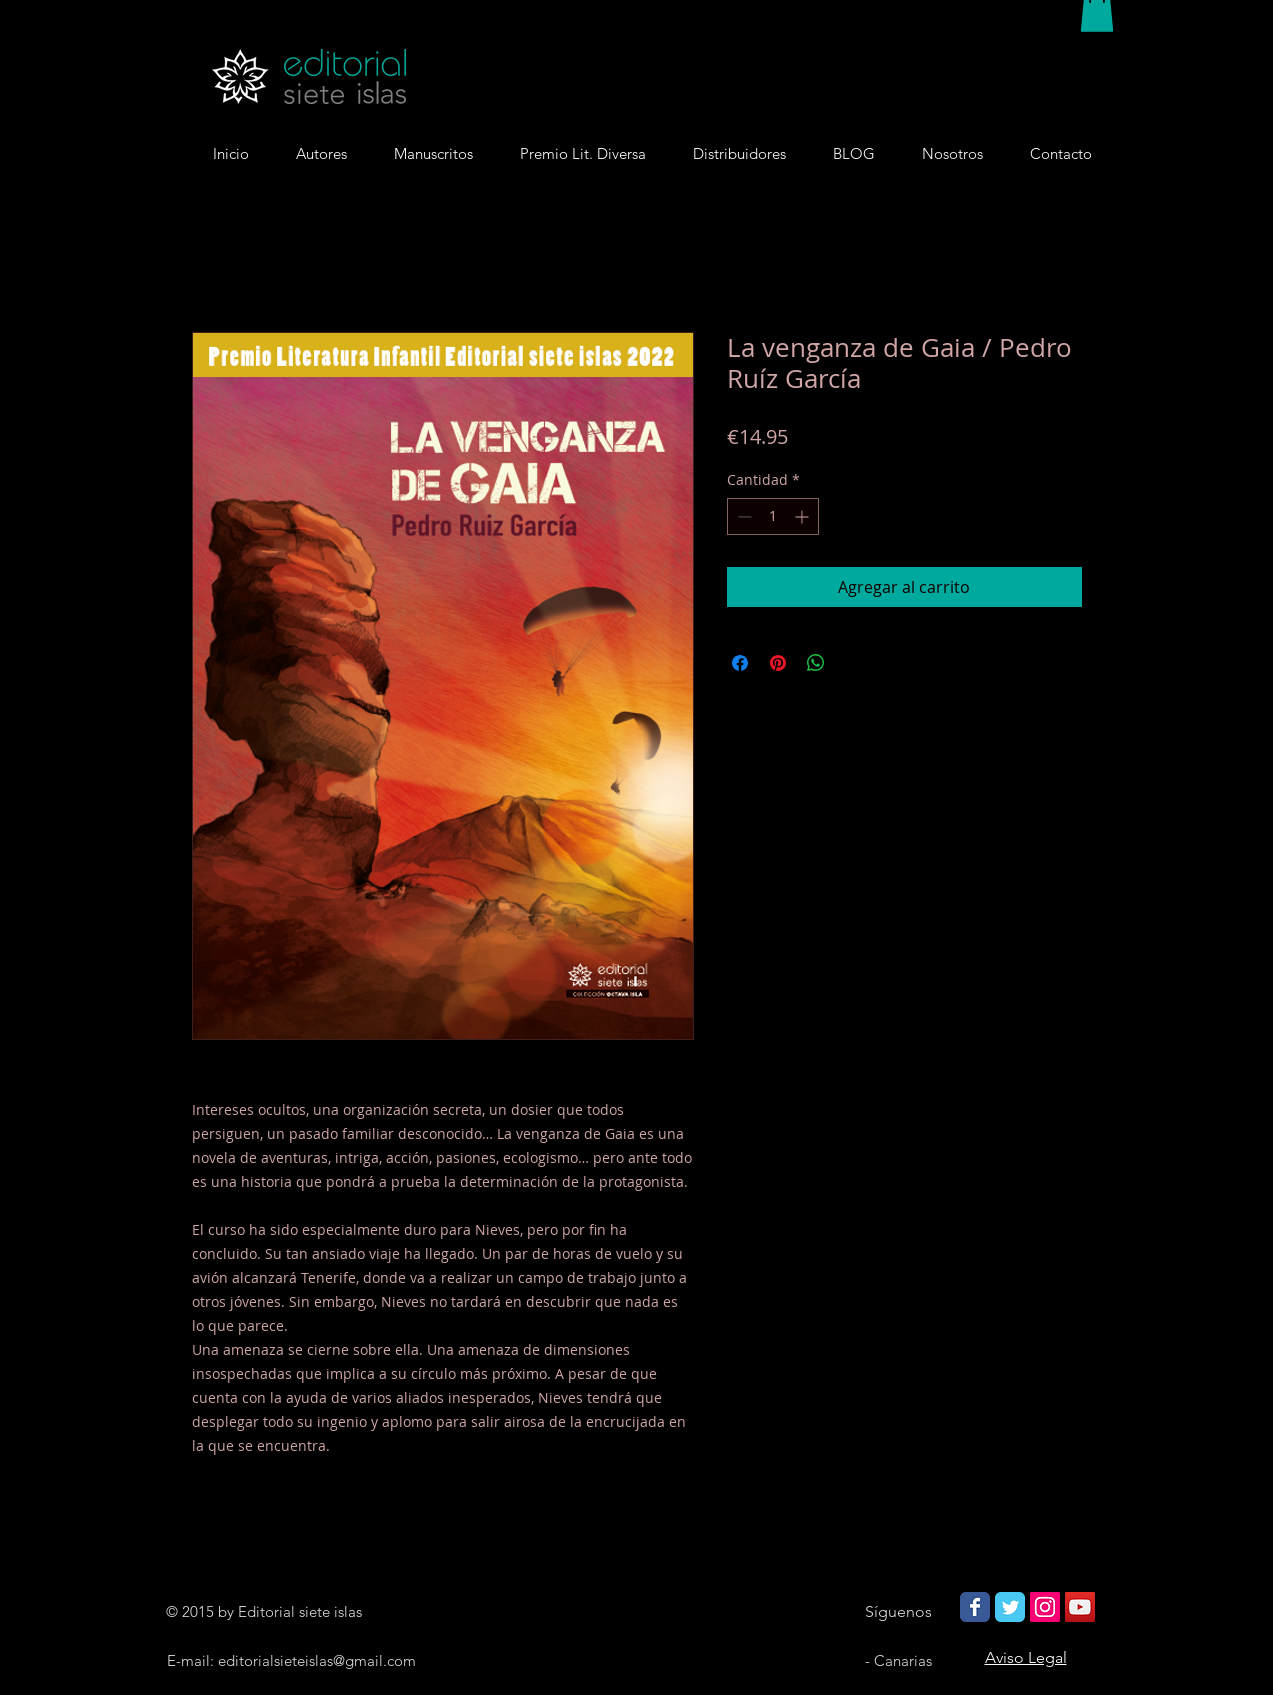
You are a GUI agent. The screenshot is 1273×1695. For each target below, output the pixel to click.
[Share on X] (854, 663)
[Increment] (803, 516)
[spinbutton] (773, 516)
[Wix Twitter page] (1010, 1607)
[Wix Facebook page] (975, 1607)
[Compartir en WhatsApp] (816, 663)
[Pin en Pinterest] (778, 663)
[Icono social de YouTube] (1080, 1607)
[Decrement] (742, 516)
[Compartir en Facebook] (740, 663)
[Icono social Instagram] (1045, 1607)
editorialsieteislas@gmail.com (317, 1660)
